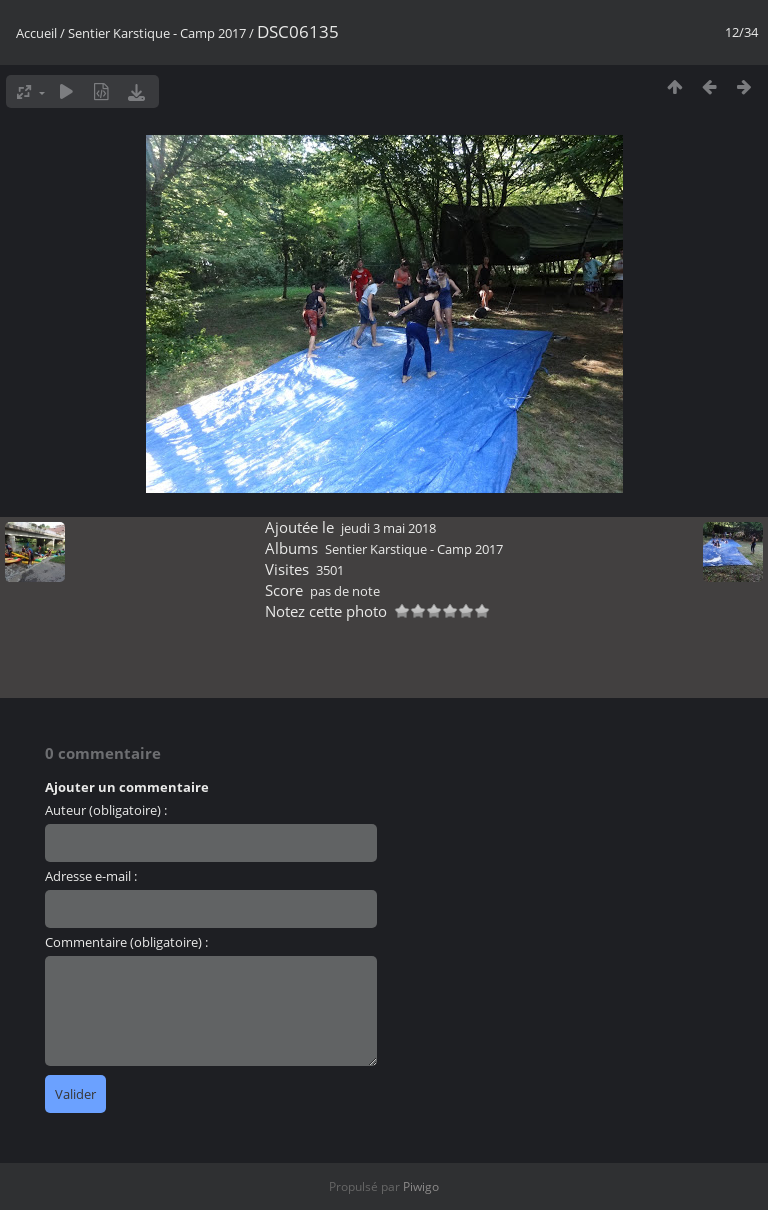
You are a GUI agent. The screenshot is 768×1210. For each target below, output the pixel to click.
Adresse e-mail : (91, 876)
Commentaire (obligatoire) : (126, 942)
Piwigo (421, 1186)
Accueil (36, 33)
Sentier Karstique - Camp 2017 (157, 33)
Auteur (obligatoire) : (106, 810)
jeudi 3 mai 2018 (388, 528)
